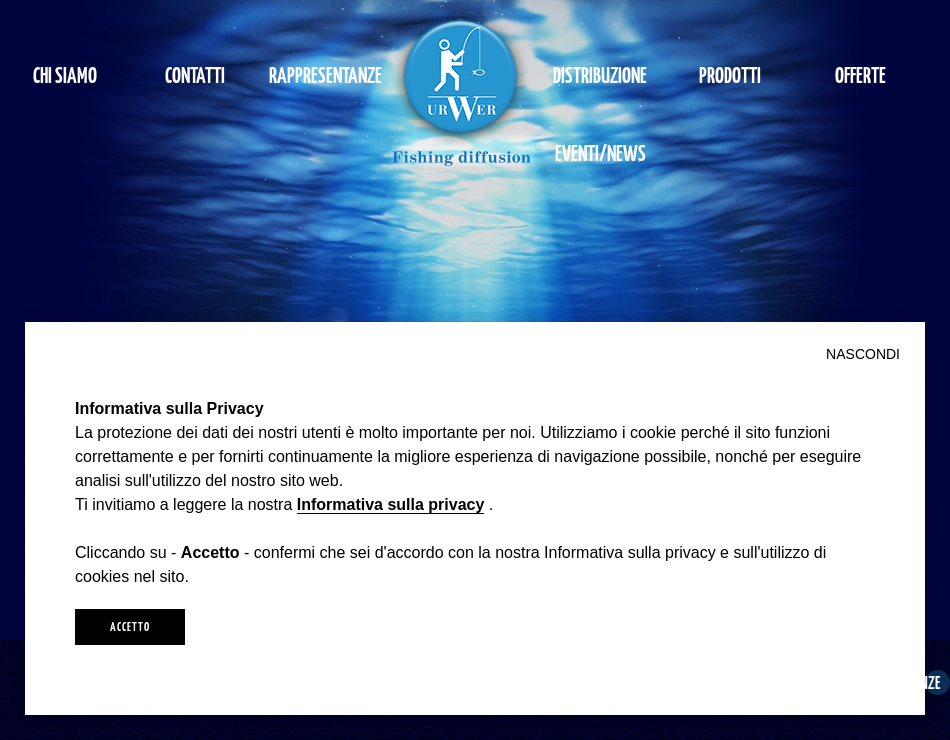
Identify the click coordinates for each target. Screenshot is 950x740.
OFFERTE (860, 74)
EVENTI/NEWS (600, 152)
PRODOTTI (730, 74)
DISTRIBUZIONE (600, 74)
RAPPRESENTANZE (325, 74)
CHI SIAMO (65, 74)
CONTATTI (195, 74)
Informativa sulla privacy (391, 504)
